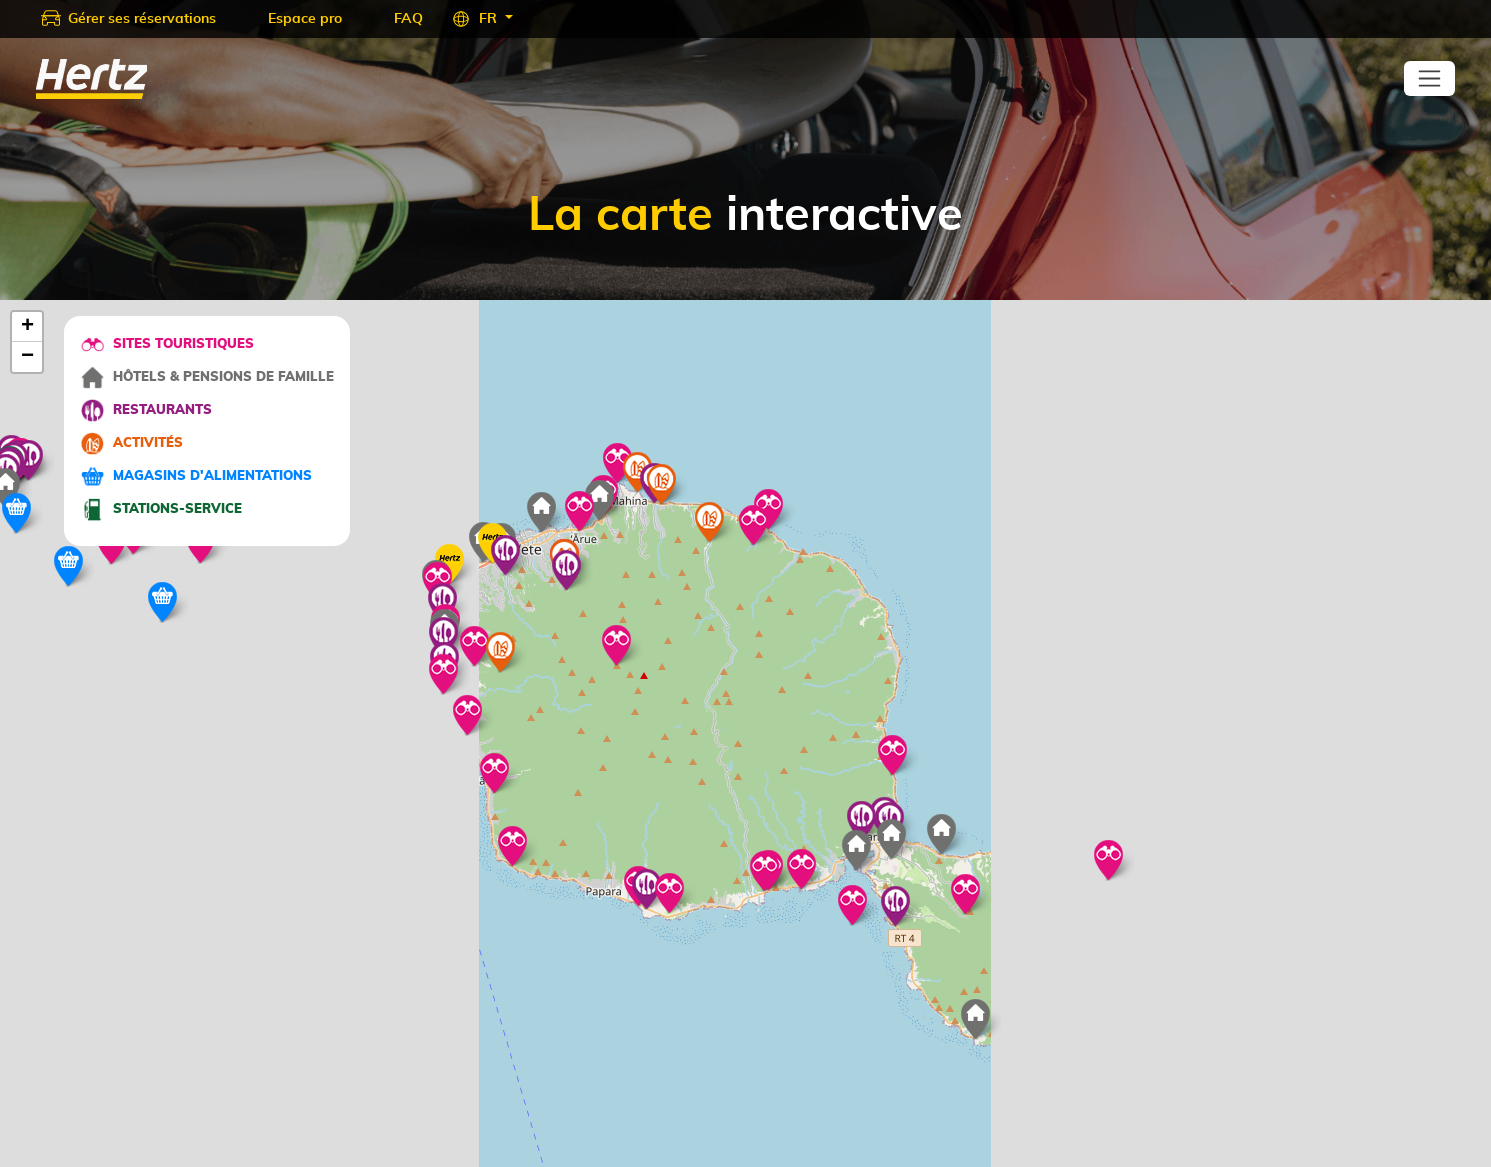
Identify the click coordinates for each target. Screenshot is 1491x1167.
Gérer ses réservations (142, 18)
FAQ (408, 18)
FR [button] (490, 18)
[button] (444, 674)
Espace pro (305, 18)
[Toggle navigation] (1429, 78)
